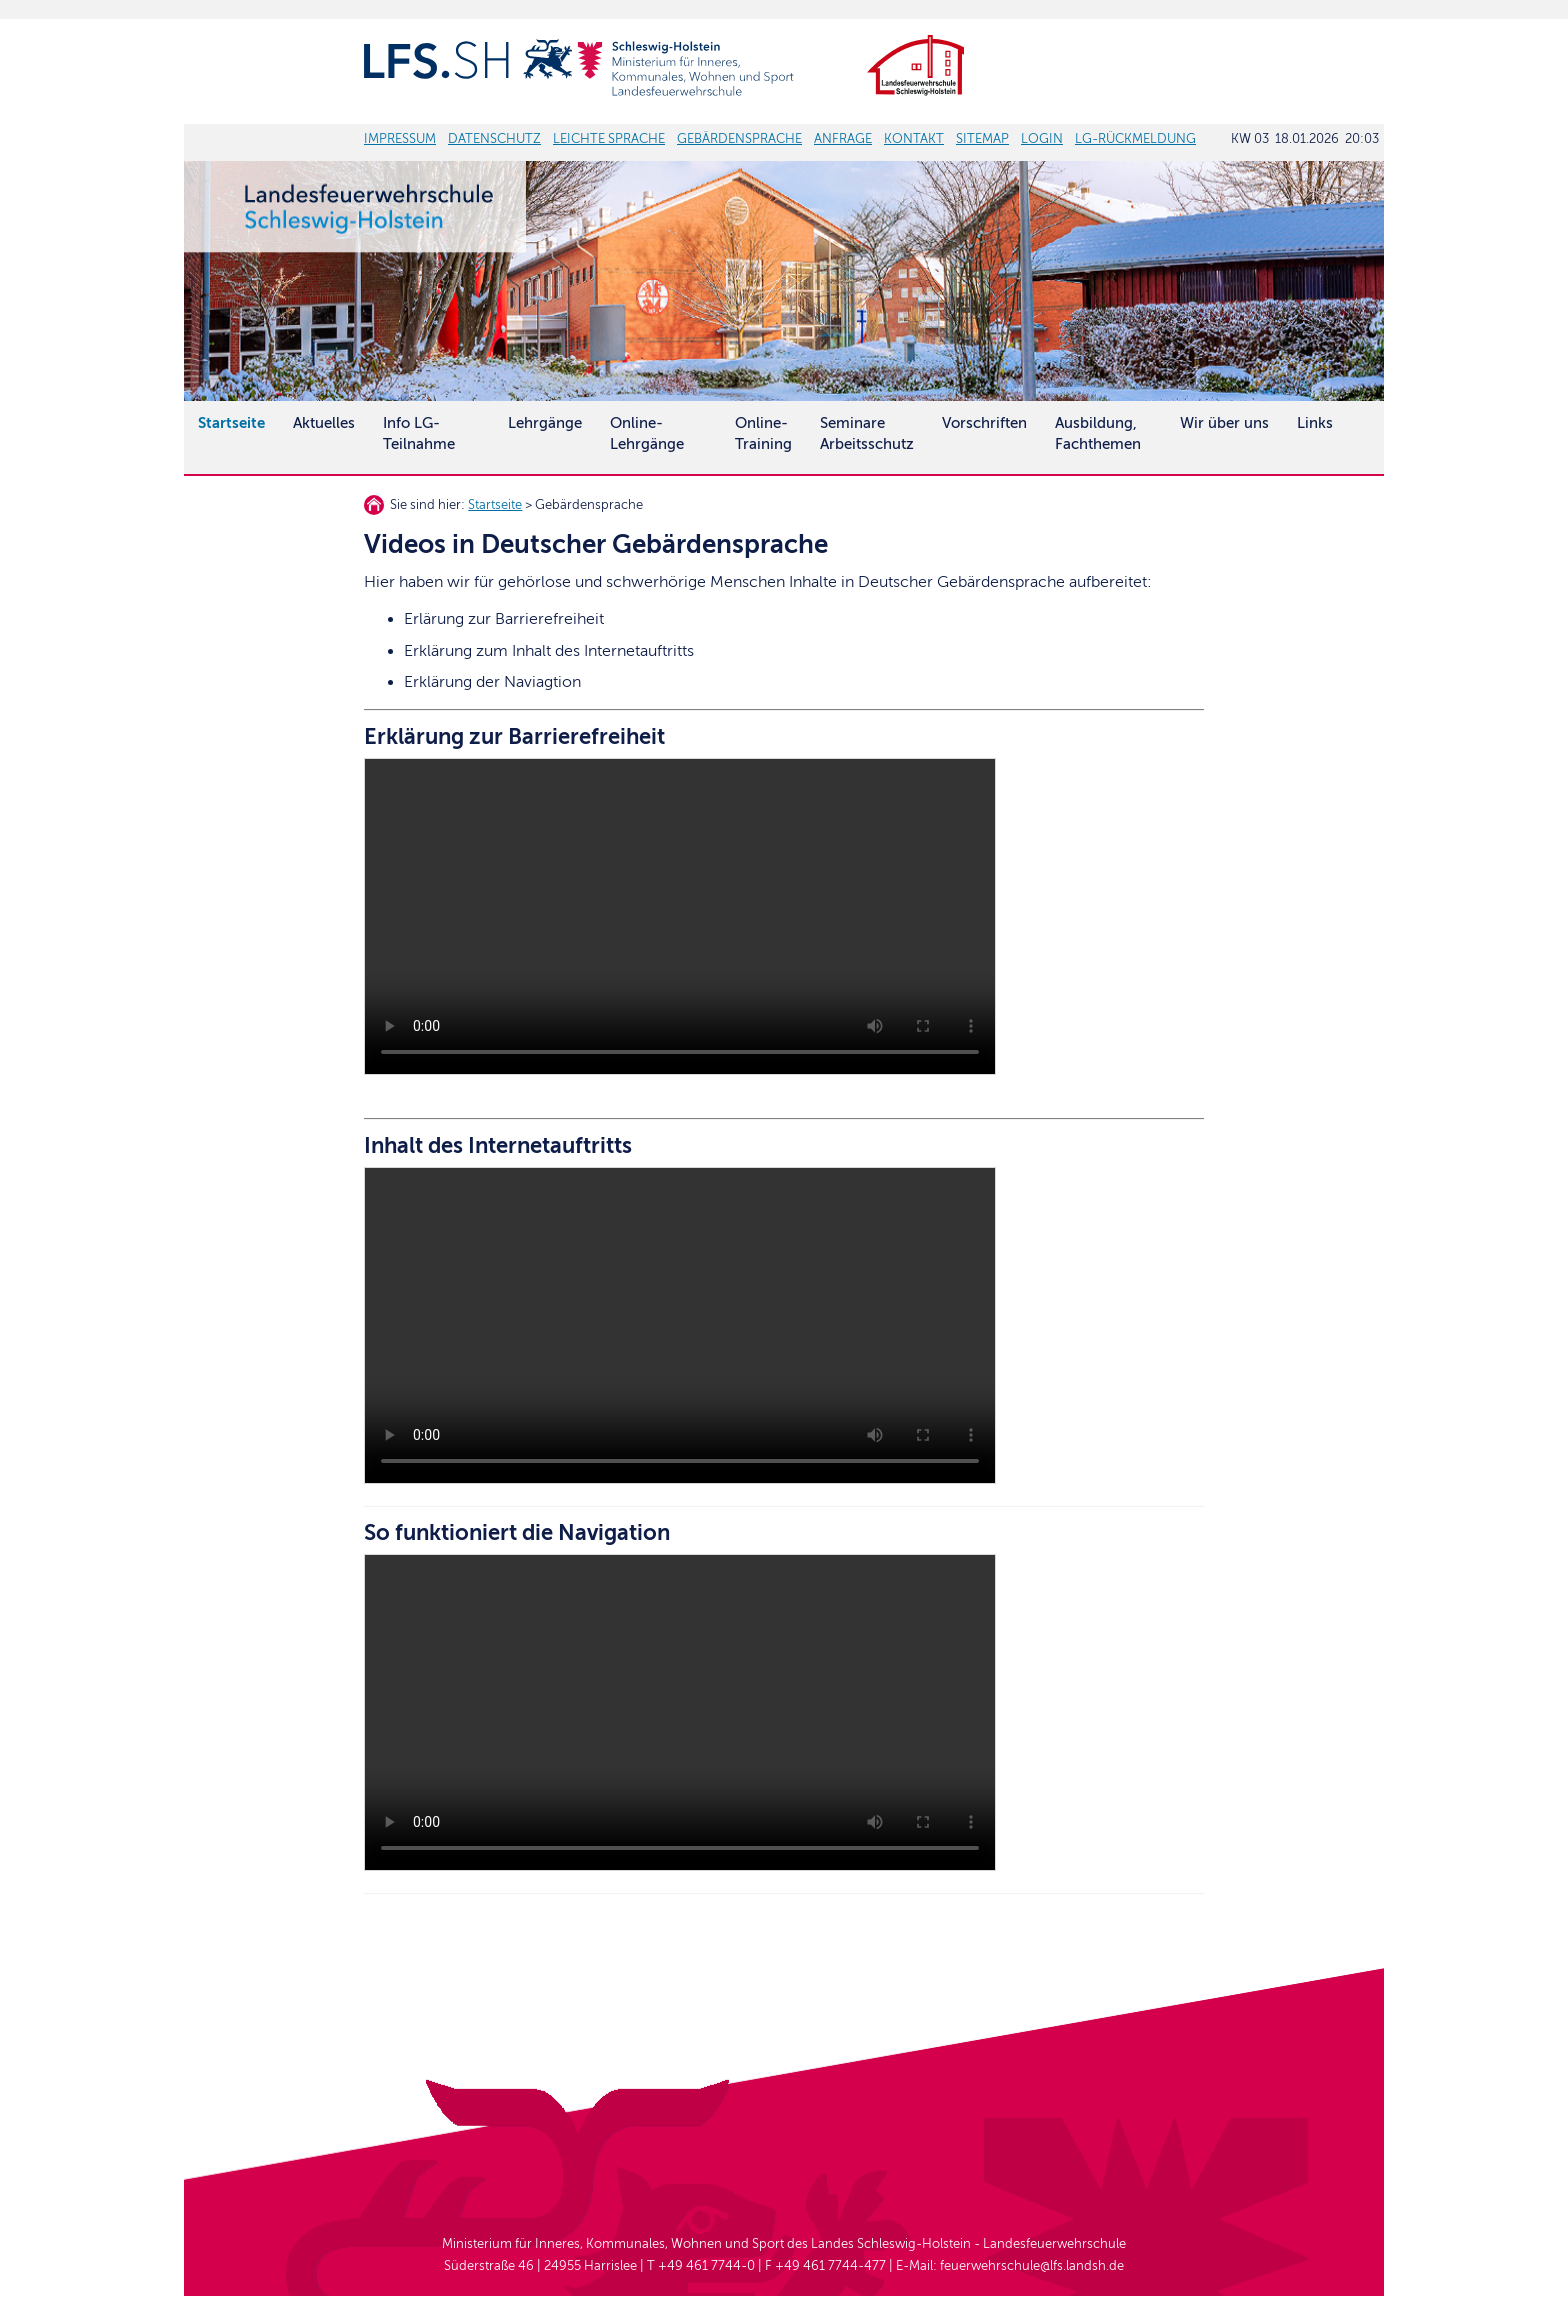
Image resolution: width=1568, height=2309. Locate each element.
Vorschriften (984, 423)
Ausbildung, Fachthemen (1098, 433)
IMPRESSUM (400, 139)
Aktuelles (324, 423)
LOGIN (1042, 139)
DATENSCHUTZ (494, 139)
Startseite (495, 505)
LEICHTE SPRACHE (609, 139)
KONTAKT (914, 139)
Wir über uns (1224, 423)
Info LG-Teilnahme (419, 433)
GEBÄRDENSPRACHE (739, 139)
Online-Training (763, 433)
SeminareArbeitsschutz (867, 433)
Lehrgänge (545, 423)
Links (1315, 423)
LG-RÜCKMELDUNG (1135, 139)
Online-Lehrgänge (647, 433)
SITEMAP (982, 139)
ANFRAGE (843, 139)
